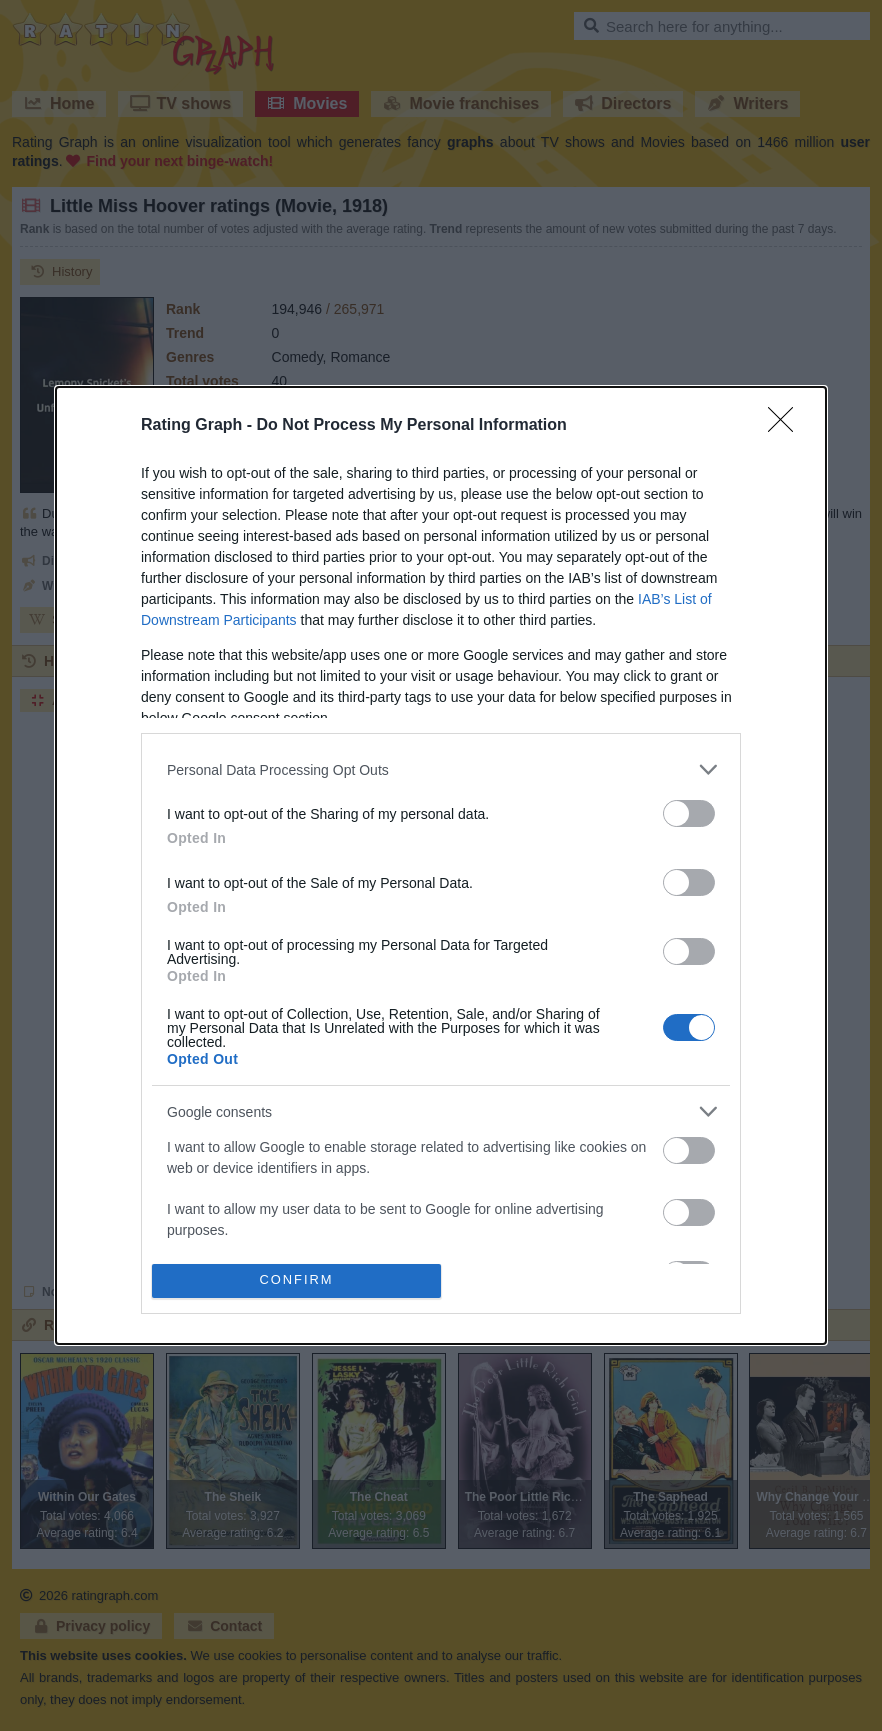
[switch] (689, 813)
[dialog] (441, 865)
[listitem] (441, 769)
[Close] (787, 426)
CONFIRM (296, 1279)
